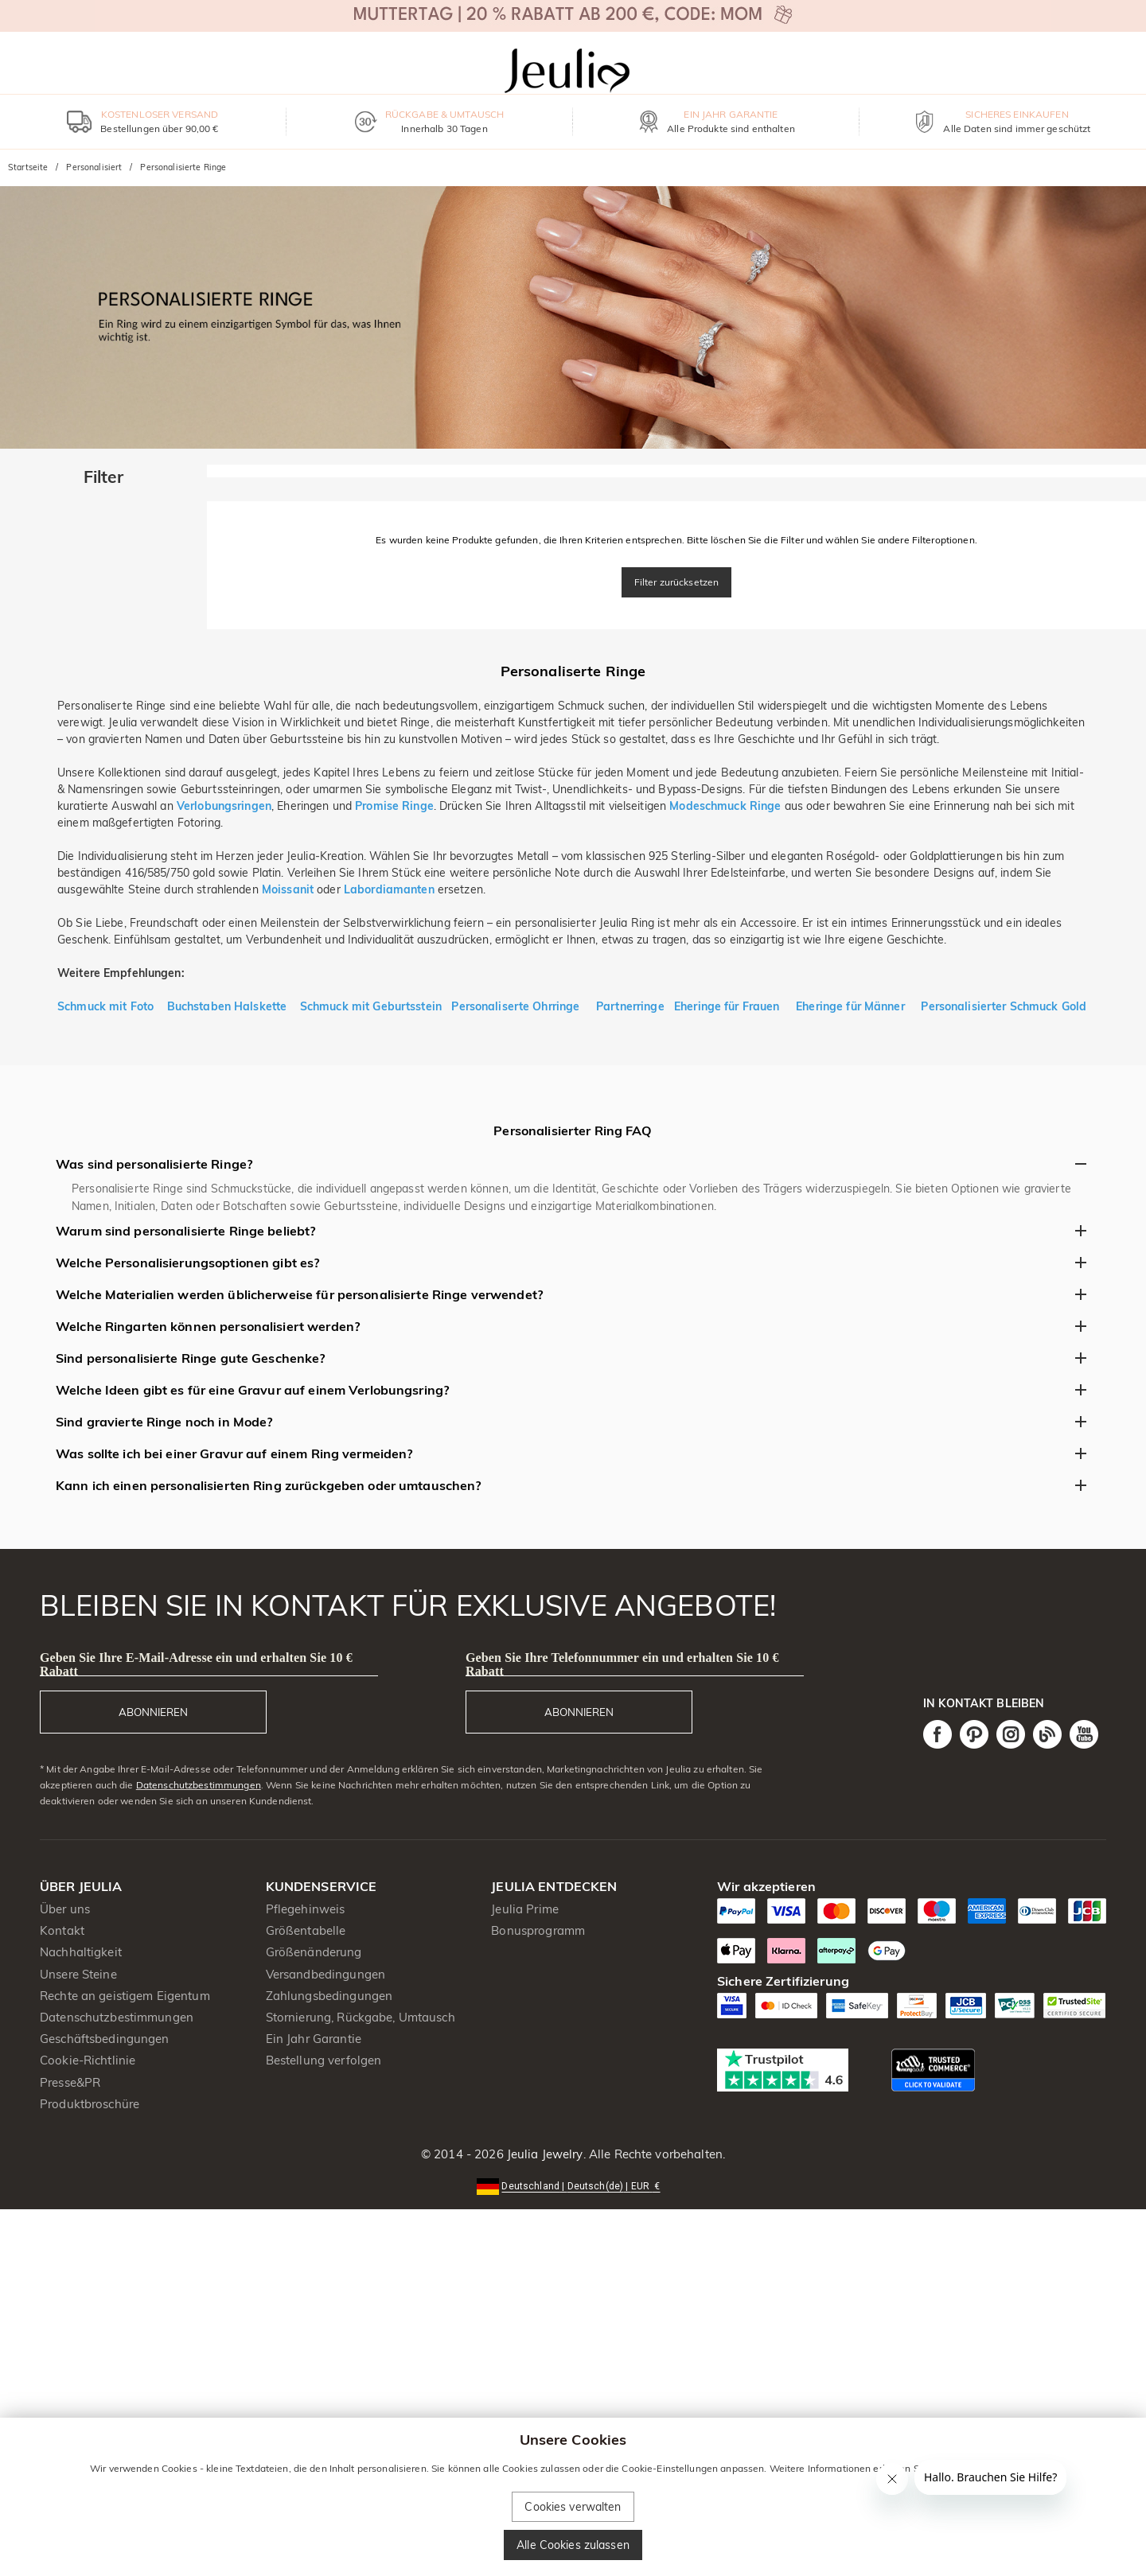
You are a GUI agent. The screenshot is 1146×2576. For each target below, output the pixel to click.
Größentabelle (306, 1930)
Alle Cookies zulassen (573, 2545)
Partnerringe (630, 1006)
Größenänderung (314, 1951)
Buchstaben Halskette (227, 1006)
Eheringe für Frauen (727, 1006)
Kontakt (62, 1930)
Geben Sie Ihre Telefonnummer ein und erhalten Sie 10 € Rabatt (622, 1664)
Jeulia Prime (525, 1908)
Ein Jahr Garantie (313, 2038)
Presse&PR (70, 2082)
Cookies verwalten (572, 2507)
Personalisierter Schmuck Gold (1003, 1006)
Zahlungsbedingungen (329, 1995)
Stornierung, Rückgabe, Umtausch (360, 2017)
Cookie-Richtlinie (87, 2060)
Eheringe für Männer (850, 1006)
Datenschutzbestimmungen (198, 1785)
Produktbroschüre (89, 2103)
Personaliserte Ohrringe (517, 1006)
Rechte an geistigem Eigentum (125, 1995)
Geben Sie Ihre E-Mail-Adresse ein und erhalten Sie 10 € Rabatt (196, 1664)
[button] (572, 2184)
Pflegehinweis (305, 1908)
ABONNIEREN (153, 1712)
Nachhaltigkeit (81, 1951)
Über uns (65, 1908)
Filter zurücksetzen (676, 582)
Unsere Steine (78, 1974)
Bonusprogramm (538, 1930)
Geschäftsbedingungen (105, 2038)
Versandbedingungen (325, 1974)
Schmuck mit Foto (105, 1006)
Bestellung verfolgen (324, 2060)
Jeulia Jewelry (543, 2154)
